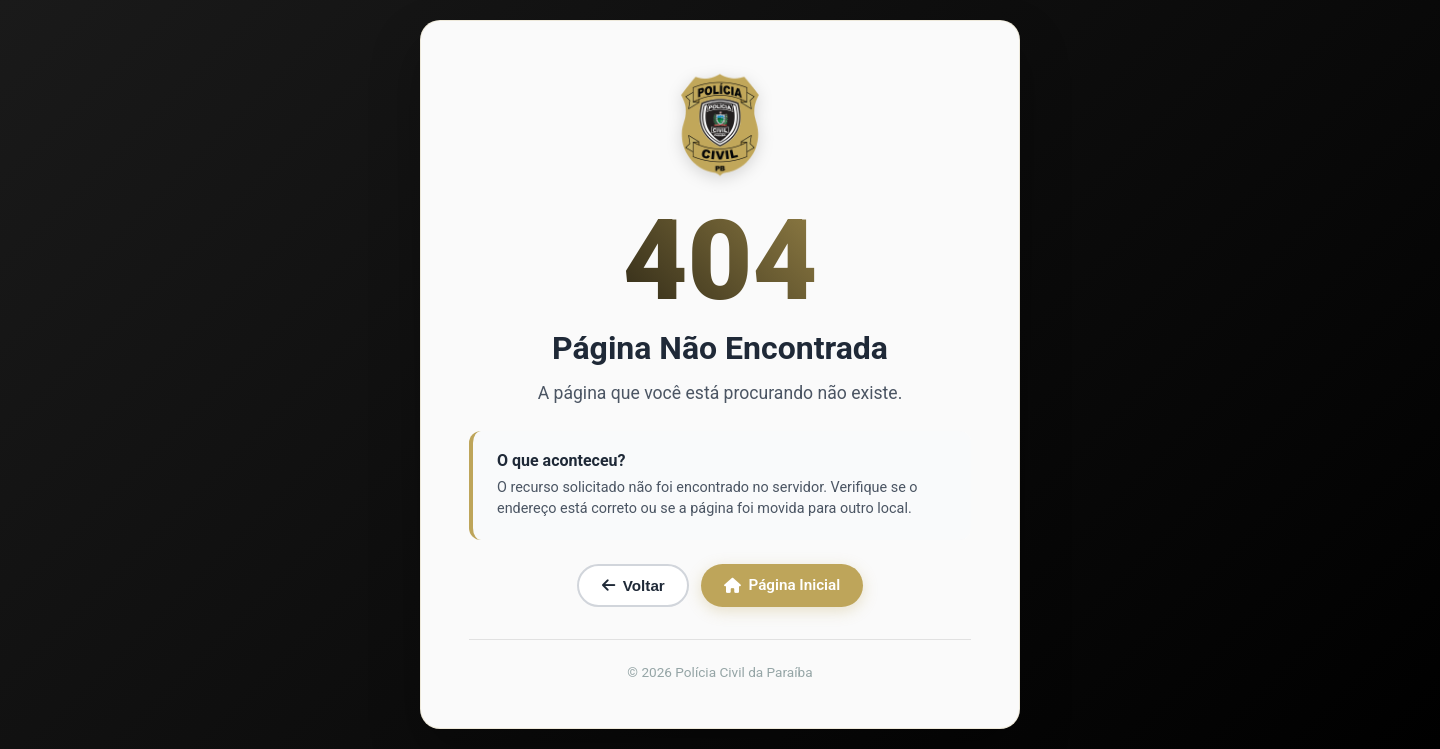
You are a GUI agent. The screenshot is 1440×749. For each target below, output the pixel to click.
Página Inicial (782, 585)
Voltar (633, 585)
